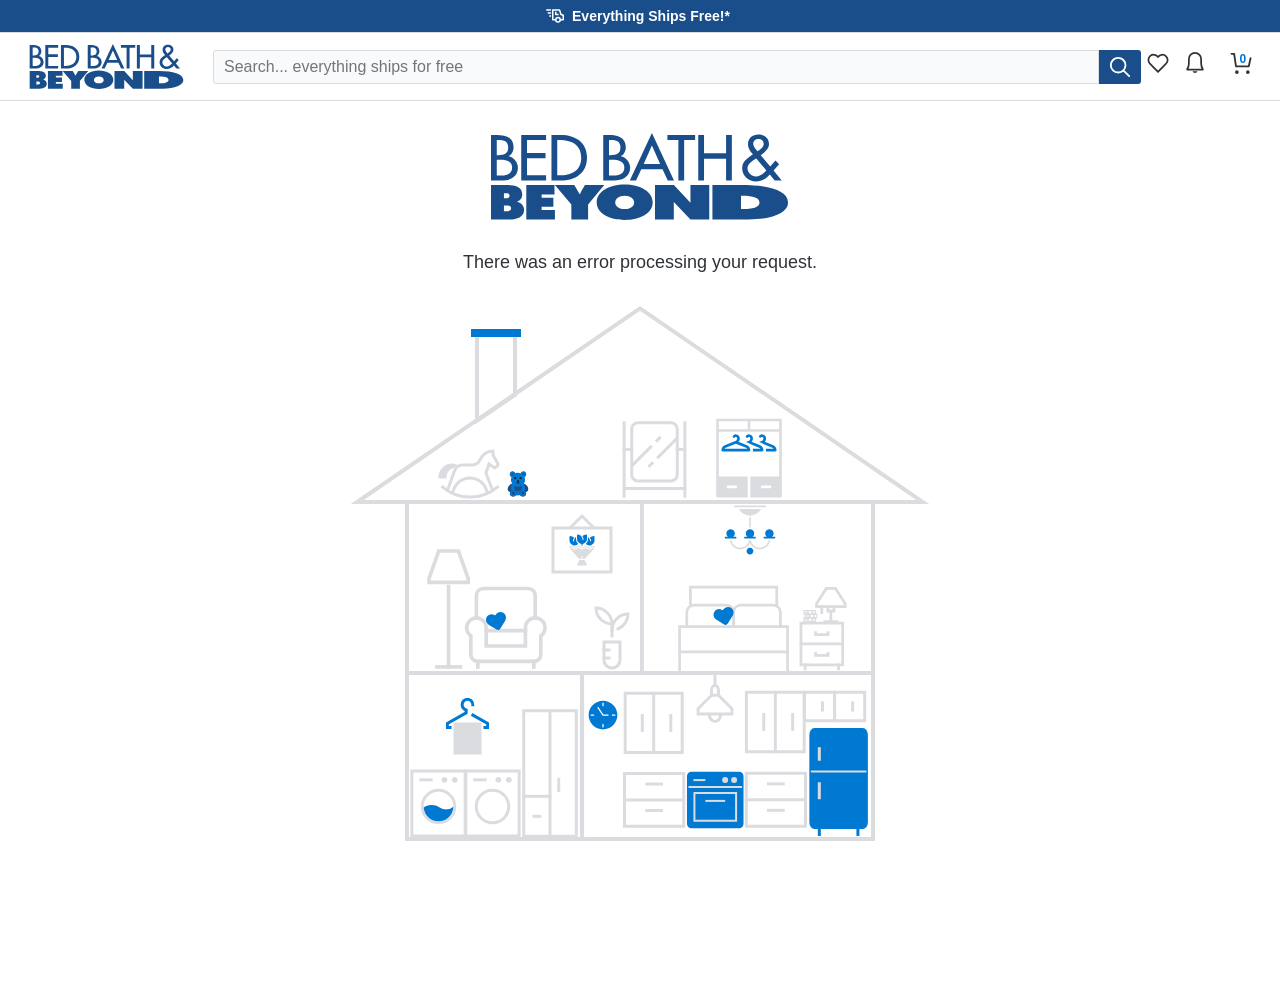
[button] (640, 16)
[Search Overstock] (656, 67)
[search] (1120, 67)
